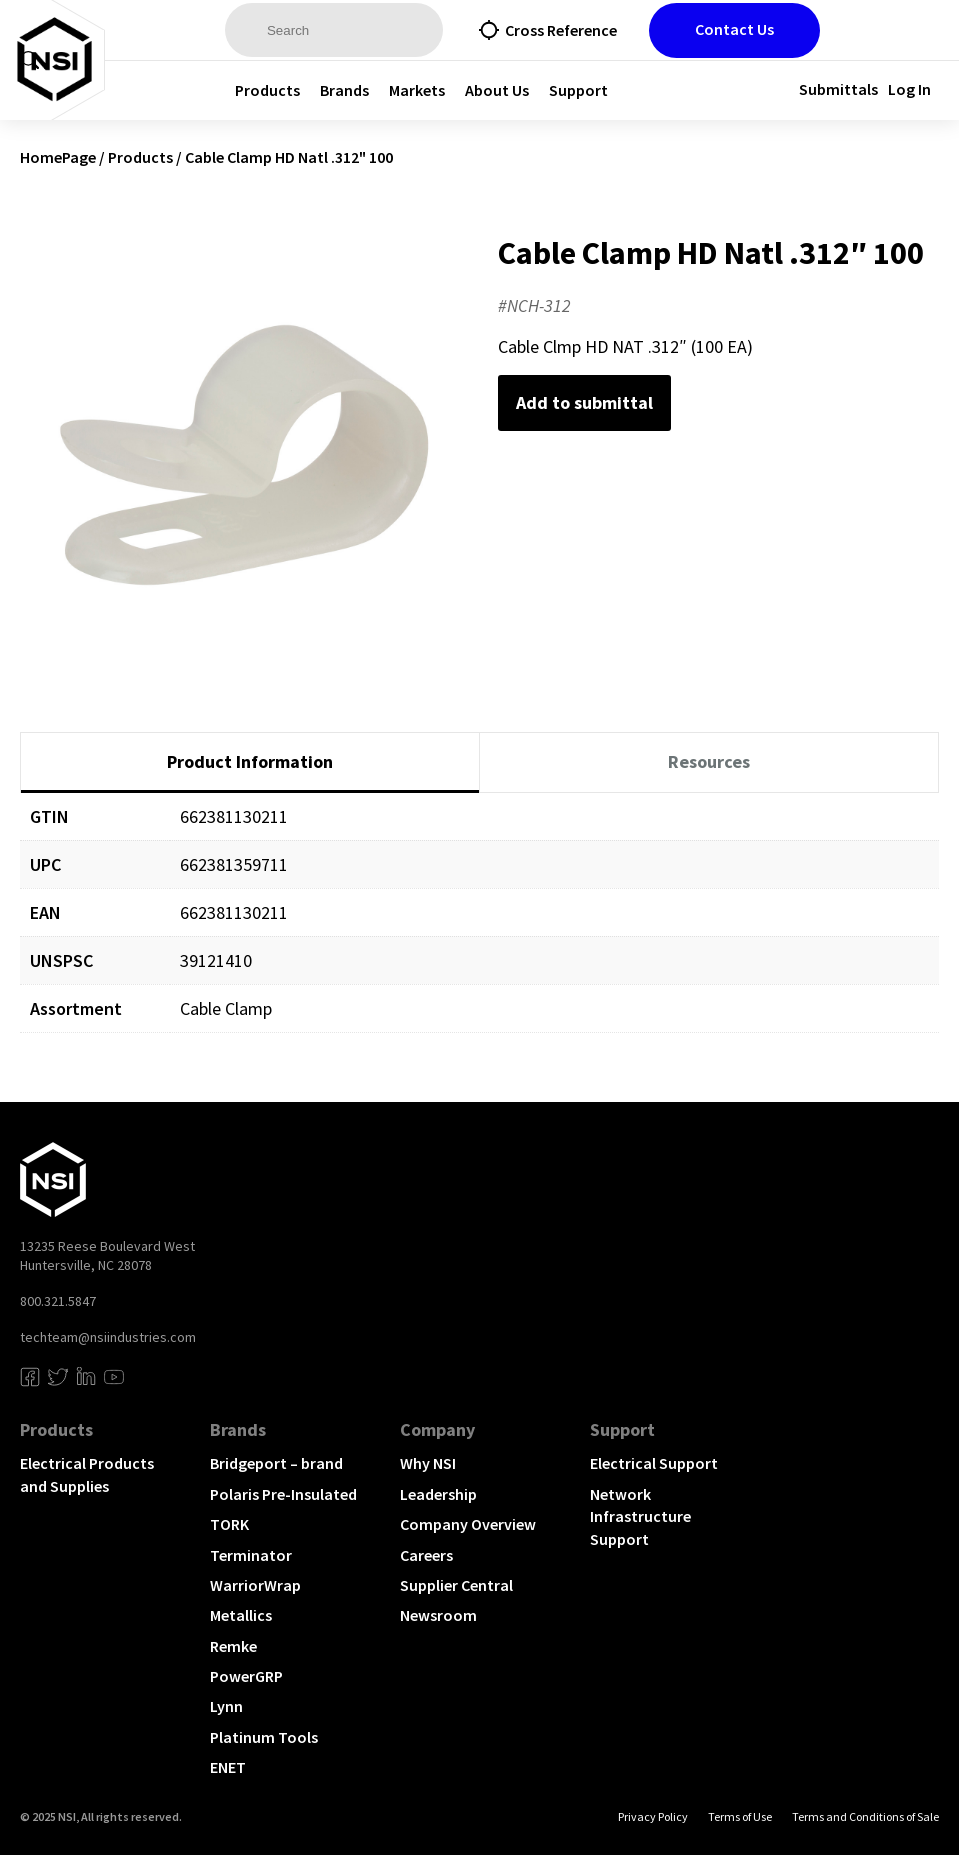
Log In (909, 89)
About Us (497, 90)
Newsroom (438, 1615)
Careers (426, 1555)
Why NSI (428, 1463)
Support (578, 90)
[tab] (250, 763)
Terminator (251, 1555)
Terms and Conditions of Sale (865, 1816)
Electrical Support (654, 1463)
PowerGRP (246, 1676)
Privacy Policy (653, 1816)
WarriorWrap (255, 1585)
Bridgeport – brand (276, 1463)
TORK (229, 1524)
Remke (233, 1646)
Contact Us (734, 29)
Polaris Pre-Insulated (283, 1494)
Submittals (838, 89)
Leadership (438, 1494)
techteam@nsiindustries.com (108, 1337)
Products (267, 90)
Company (437, 1429)
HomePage (58, 157)
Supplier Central (456, 1585)
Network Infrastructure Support (640, 1516)
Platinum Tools (264, 1737)
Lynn (226, 1706)
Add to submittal (584, 402)
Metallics (241, 1615)
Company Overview (468, 1524)
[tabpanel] (479, 927)
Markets (417, 90)
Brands (344, 90)
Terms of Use (740, 1816)
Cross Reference (561, 30)
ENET (228, 1767)
